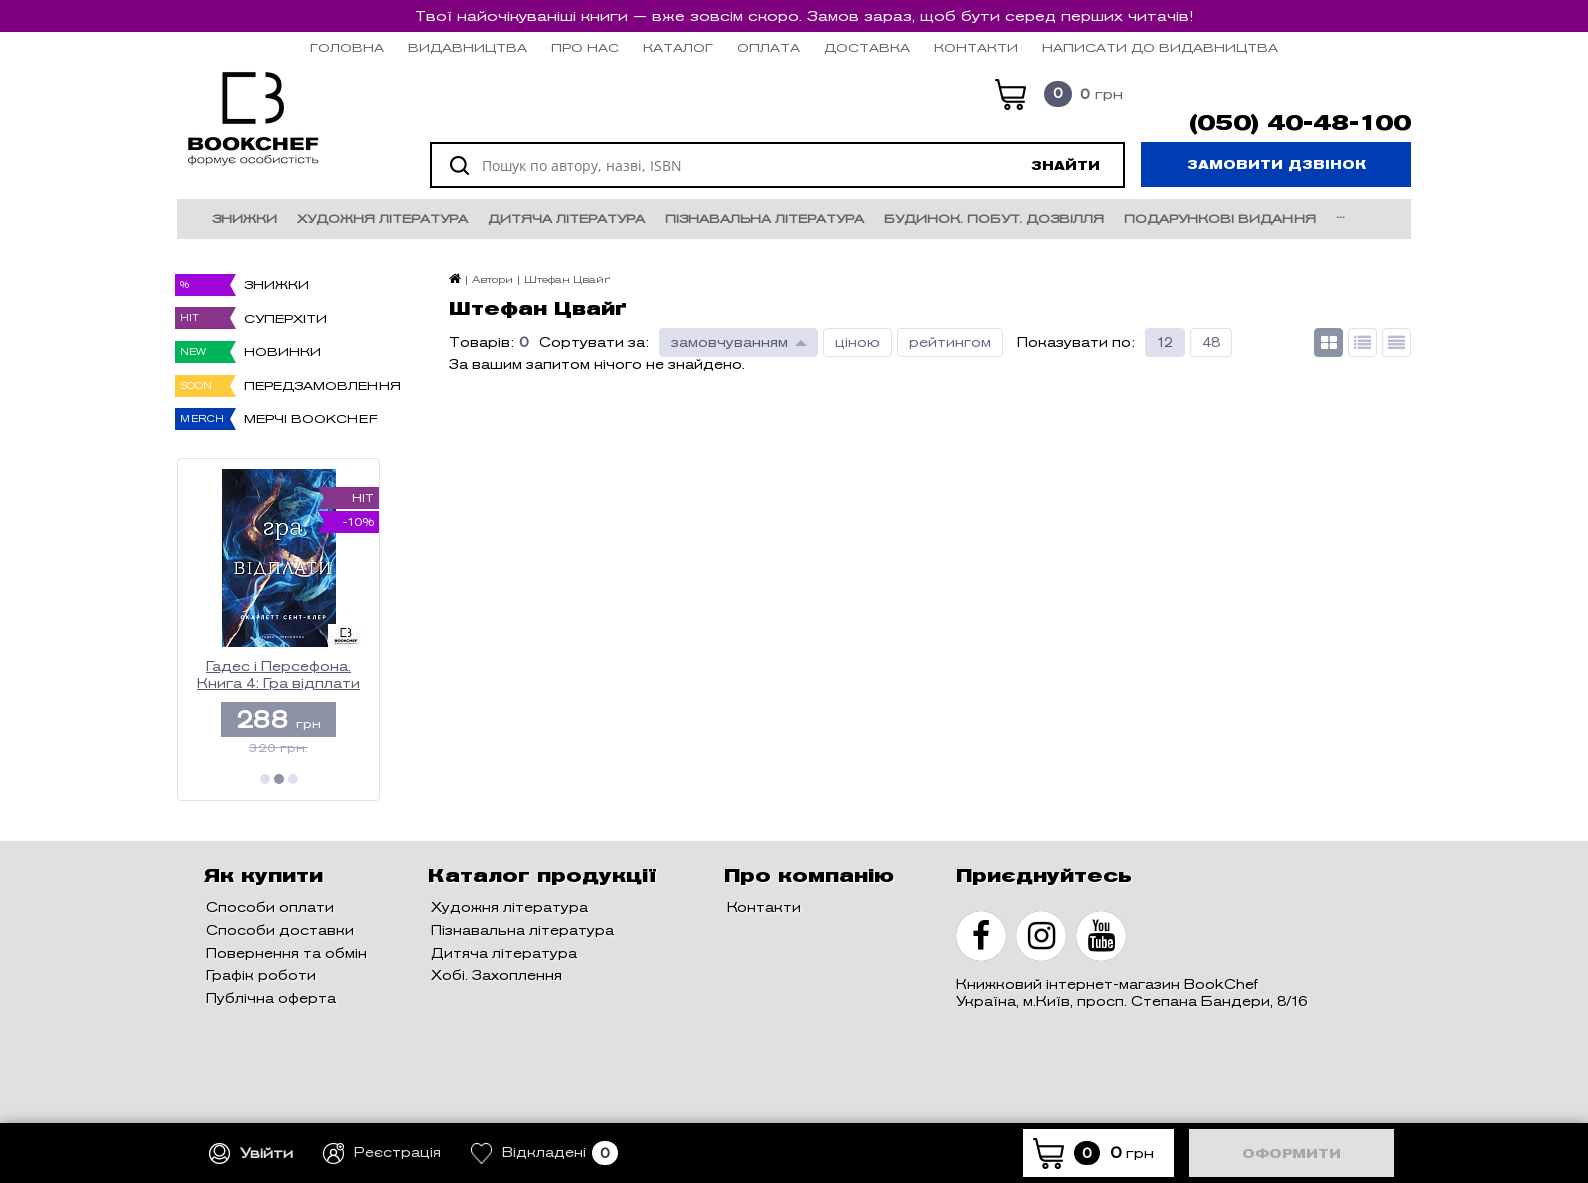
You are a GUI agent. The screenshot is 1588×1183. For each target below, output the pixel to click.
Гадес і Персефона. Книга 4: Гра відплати (278, 675)
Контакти (976, 47)
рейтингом (950, 342)
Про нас (585, 47)
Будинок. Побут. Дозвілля (994, 218)
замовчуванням (729, 342)
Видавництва (467, 47)
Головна (347, 47)
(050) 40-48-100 (1300, 123)
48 (1211, 342)
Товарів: (481, 342)
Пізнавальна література (764, 218)
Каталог (678, 47)
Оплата (768, 47)
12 (1165, 342)
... (1340, 213)
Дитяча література (566, 218)
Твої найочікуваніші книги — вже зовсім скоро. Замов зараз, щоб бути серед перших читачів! (804, 16)
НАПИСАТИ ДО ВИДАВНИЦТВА (1160, 47)
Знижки (244, 218)
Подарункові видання (1220, 218)
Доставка (867, 47)
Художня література (382, 218)
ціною (857, 342)
